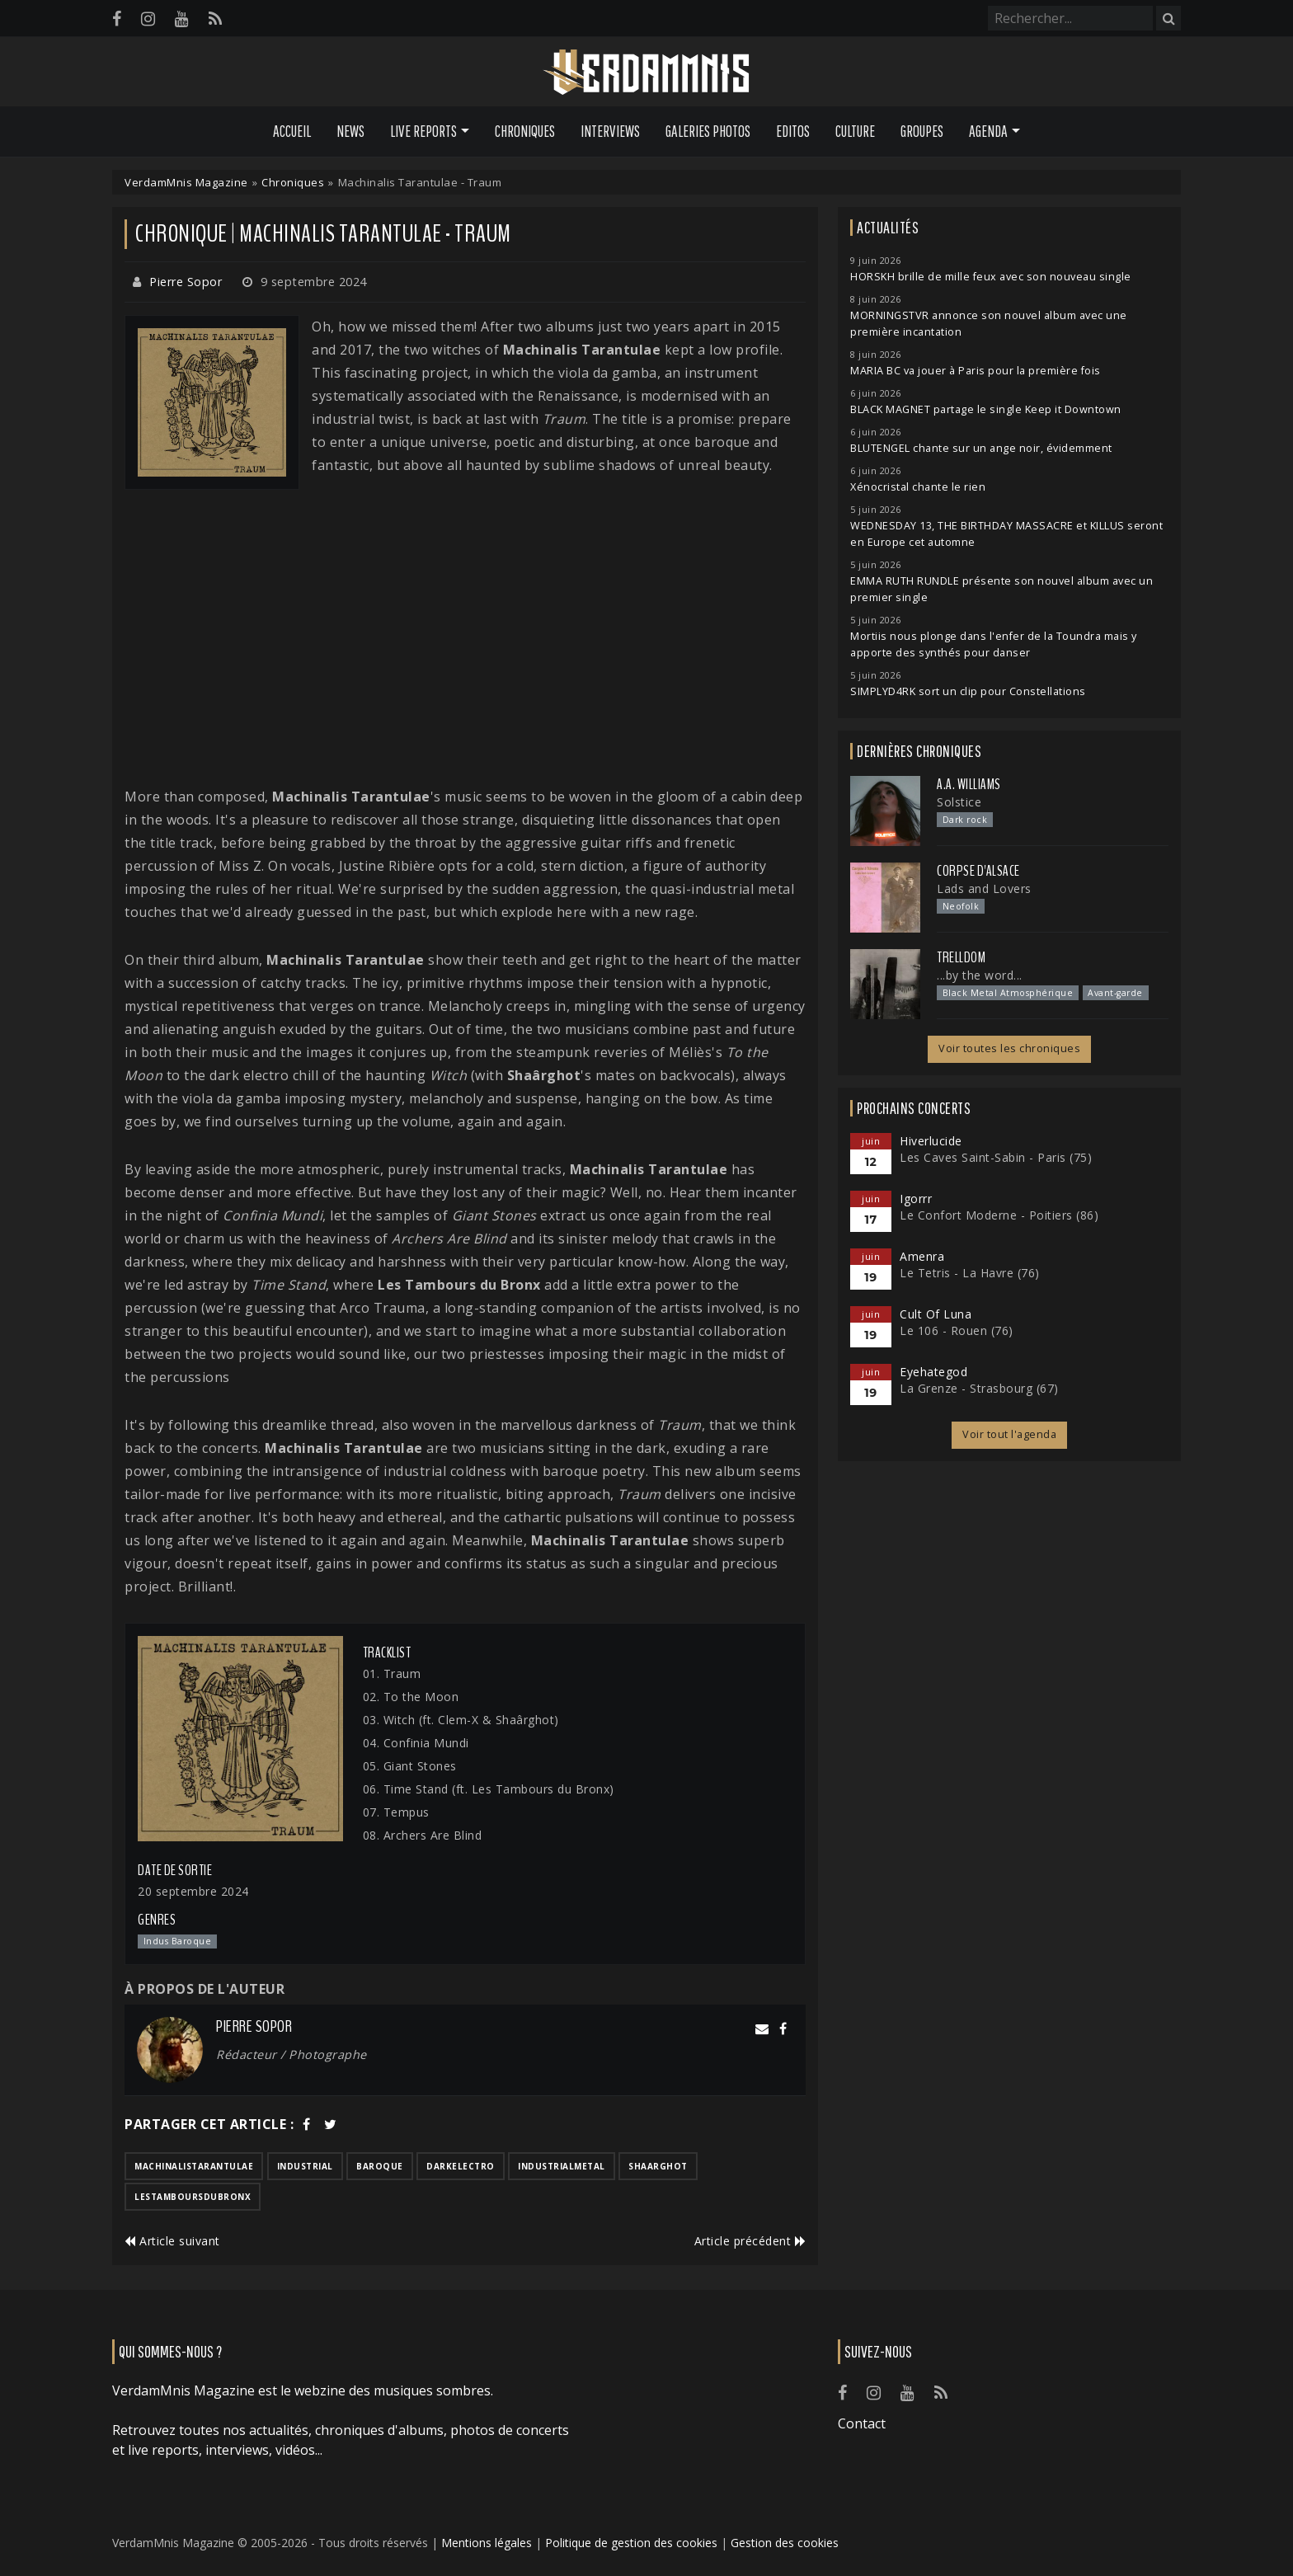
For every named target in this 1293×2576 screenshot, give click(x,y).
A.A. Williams (969, 784)
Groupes (921, 131)
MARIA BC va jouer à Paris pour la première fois (975, 371)
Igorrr (916, 1198)
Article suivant (172, 2241)
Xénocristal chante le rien (917, 487)
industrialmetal (561, 2166)
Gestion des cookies (785, 2542)
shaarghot (658, 2166)
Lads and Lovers (984, 888)
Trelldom (961, 957)
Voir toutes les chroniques (1009, 1048)
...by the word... (980, 975)
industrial (305, 2166)
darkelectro (460, 2166)
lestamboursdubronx (192, 2196)
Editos (793, 131)
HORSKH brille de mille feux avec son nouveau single (990, 277)
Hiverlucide (931, 1141)
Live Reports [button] (423, 131)
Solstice (959, 802)
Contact (862, 2423)
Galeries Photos (707, 131)
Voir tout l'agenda (1009, 1434)
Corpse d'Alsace (978, 871)
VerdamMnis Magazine (186, 182)
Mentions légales (486, 2542)
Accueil (292, 131)
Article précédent (750, 2241)
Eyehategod (933, 1372)
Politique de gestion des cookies (631, 2542)
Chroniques (525, 131)
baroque (379, 2166)
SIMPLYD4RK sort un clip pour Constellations (968, 691)
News (350, 131)
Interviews (610, 131)
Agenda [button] (988, 131)
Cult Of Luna (935, 1314)
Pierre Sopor (185, 281)
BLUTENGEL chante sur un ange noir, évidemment (981, 448)
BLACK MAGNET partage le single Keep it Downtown (985, 409)
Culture (855, 131)
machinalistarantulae (193, 2166)
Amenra (922, 1256)
